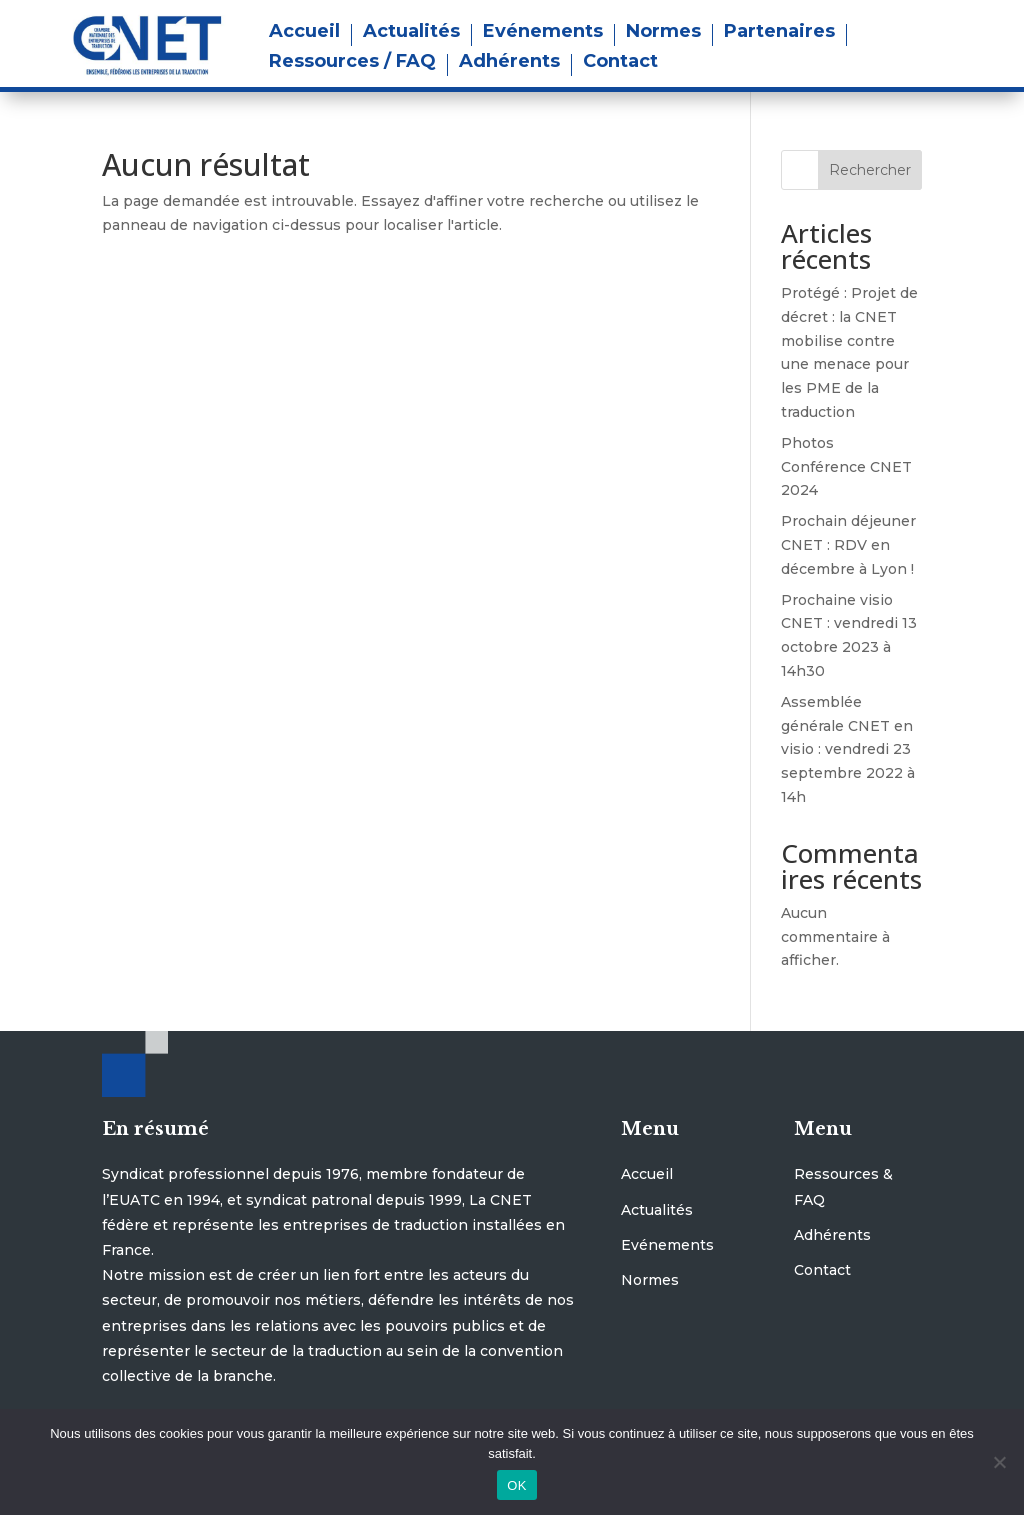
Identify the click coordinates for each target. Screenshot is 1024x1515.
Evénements (543, 33)
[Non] (999, 1462)
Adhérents (509, 63)
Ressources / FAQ (352, 63)
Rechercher (870, 170)
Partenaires (779, 33)
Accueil (304, 33)
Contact (620, 63)
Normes (663, 33)
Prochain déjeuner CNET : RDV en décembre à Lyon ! (848, 545)
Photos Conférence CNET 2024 (846, 467)
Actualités (411, 33)
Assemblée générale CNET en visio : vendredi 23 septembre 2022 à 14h (848, 749)
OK (516, 1485)
